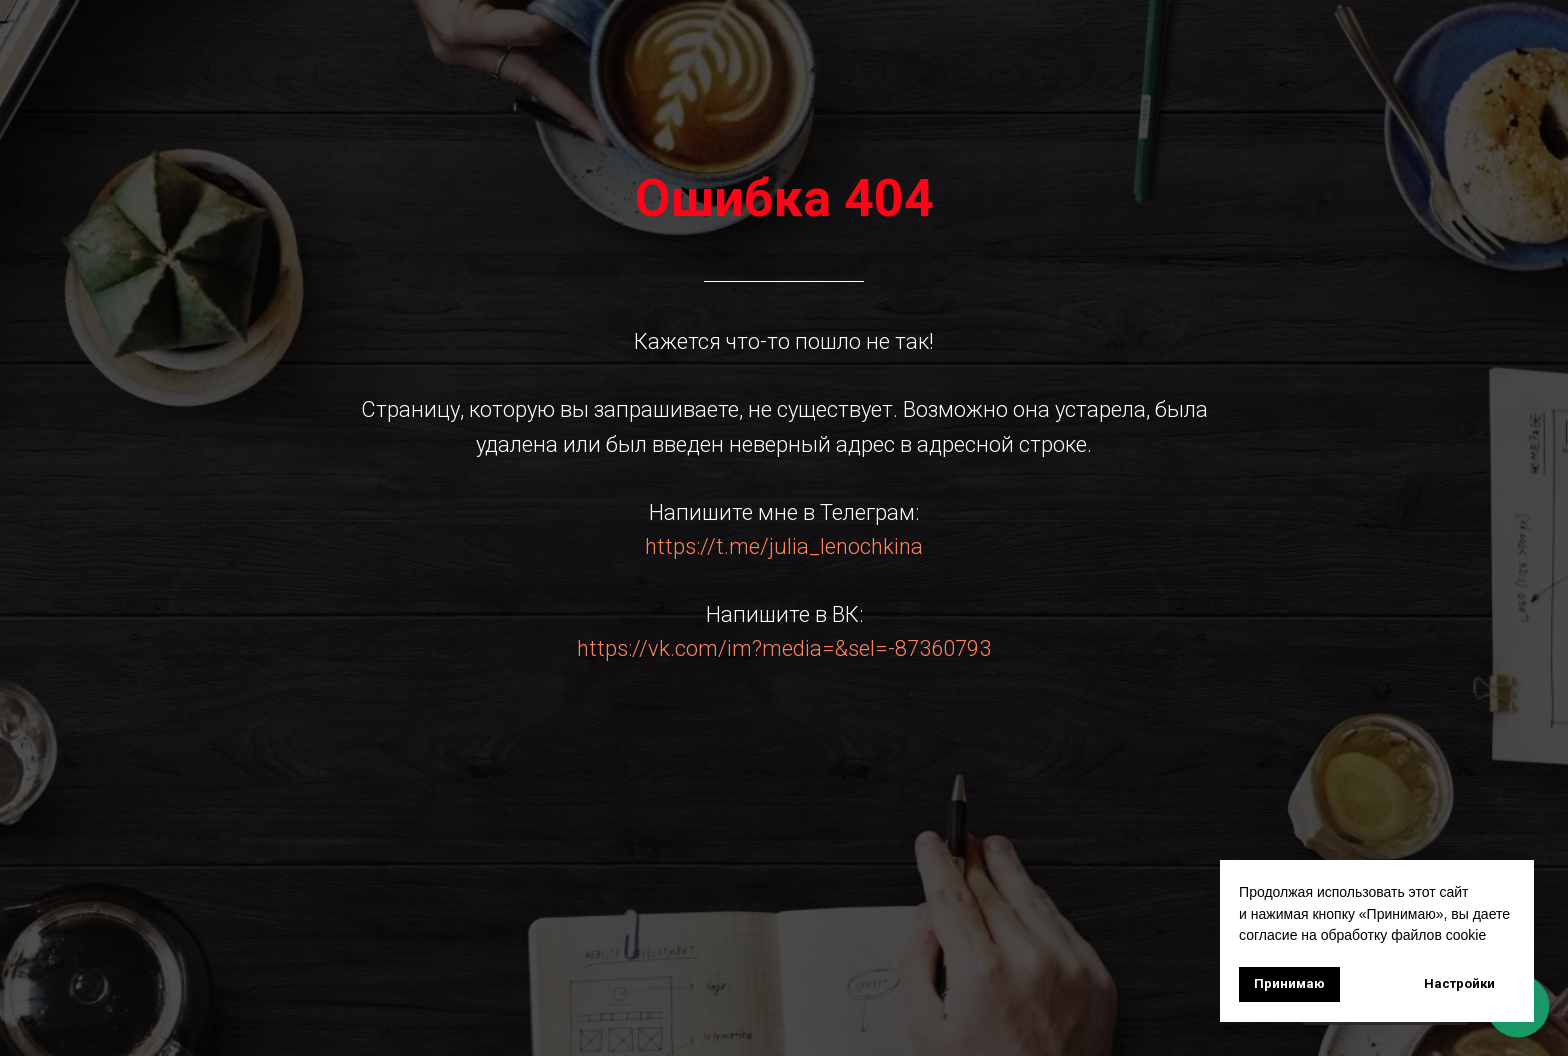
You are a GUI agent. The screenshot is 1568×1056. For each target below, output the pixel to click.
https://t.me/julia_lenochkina (784, 546)
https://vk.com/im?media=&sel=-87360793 (784, 648)
